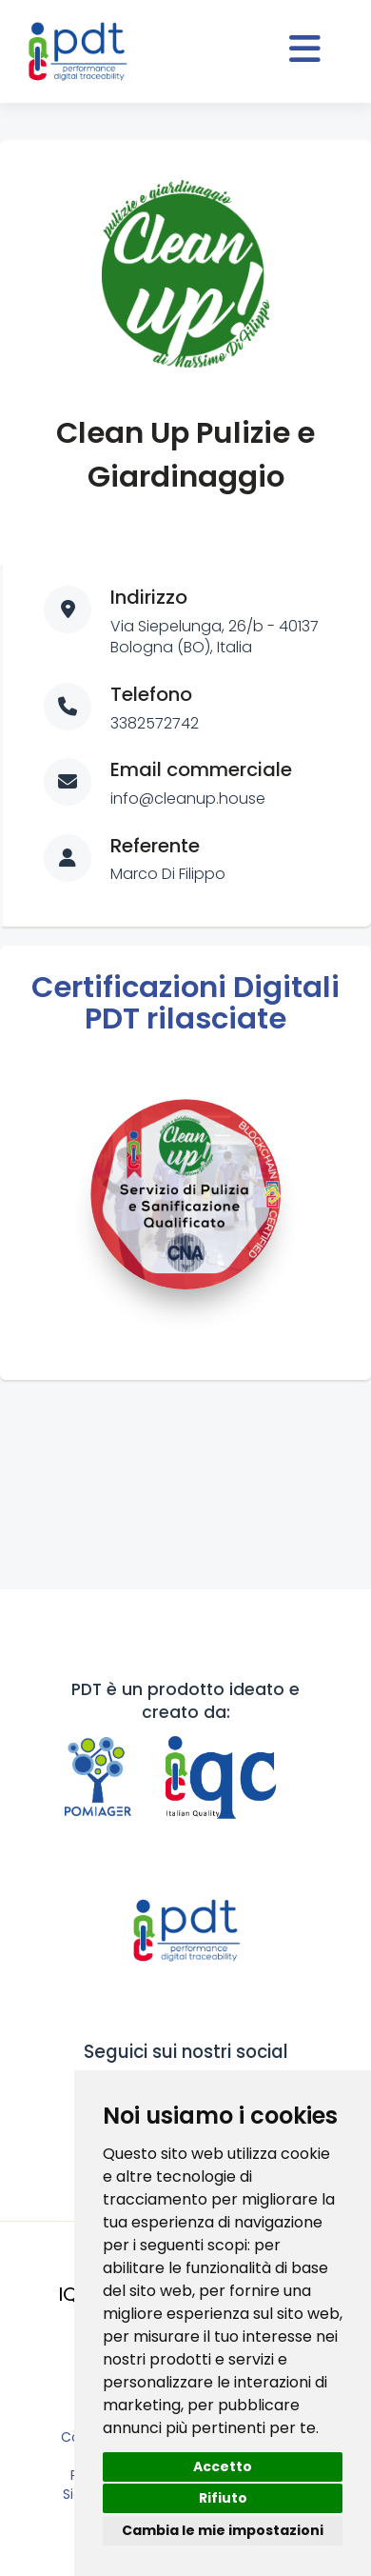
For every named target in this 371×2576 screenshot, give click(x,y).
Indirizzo (148, 597)
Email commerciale (201, 769)
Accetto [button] (222, 2466)
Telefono (151, 694)
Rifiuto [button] (223, 2497)
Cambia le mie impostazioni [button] (222, 2530)
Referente (155, 845)
